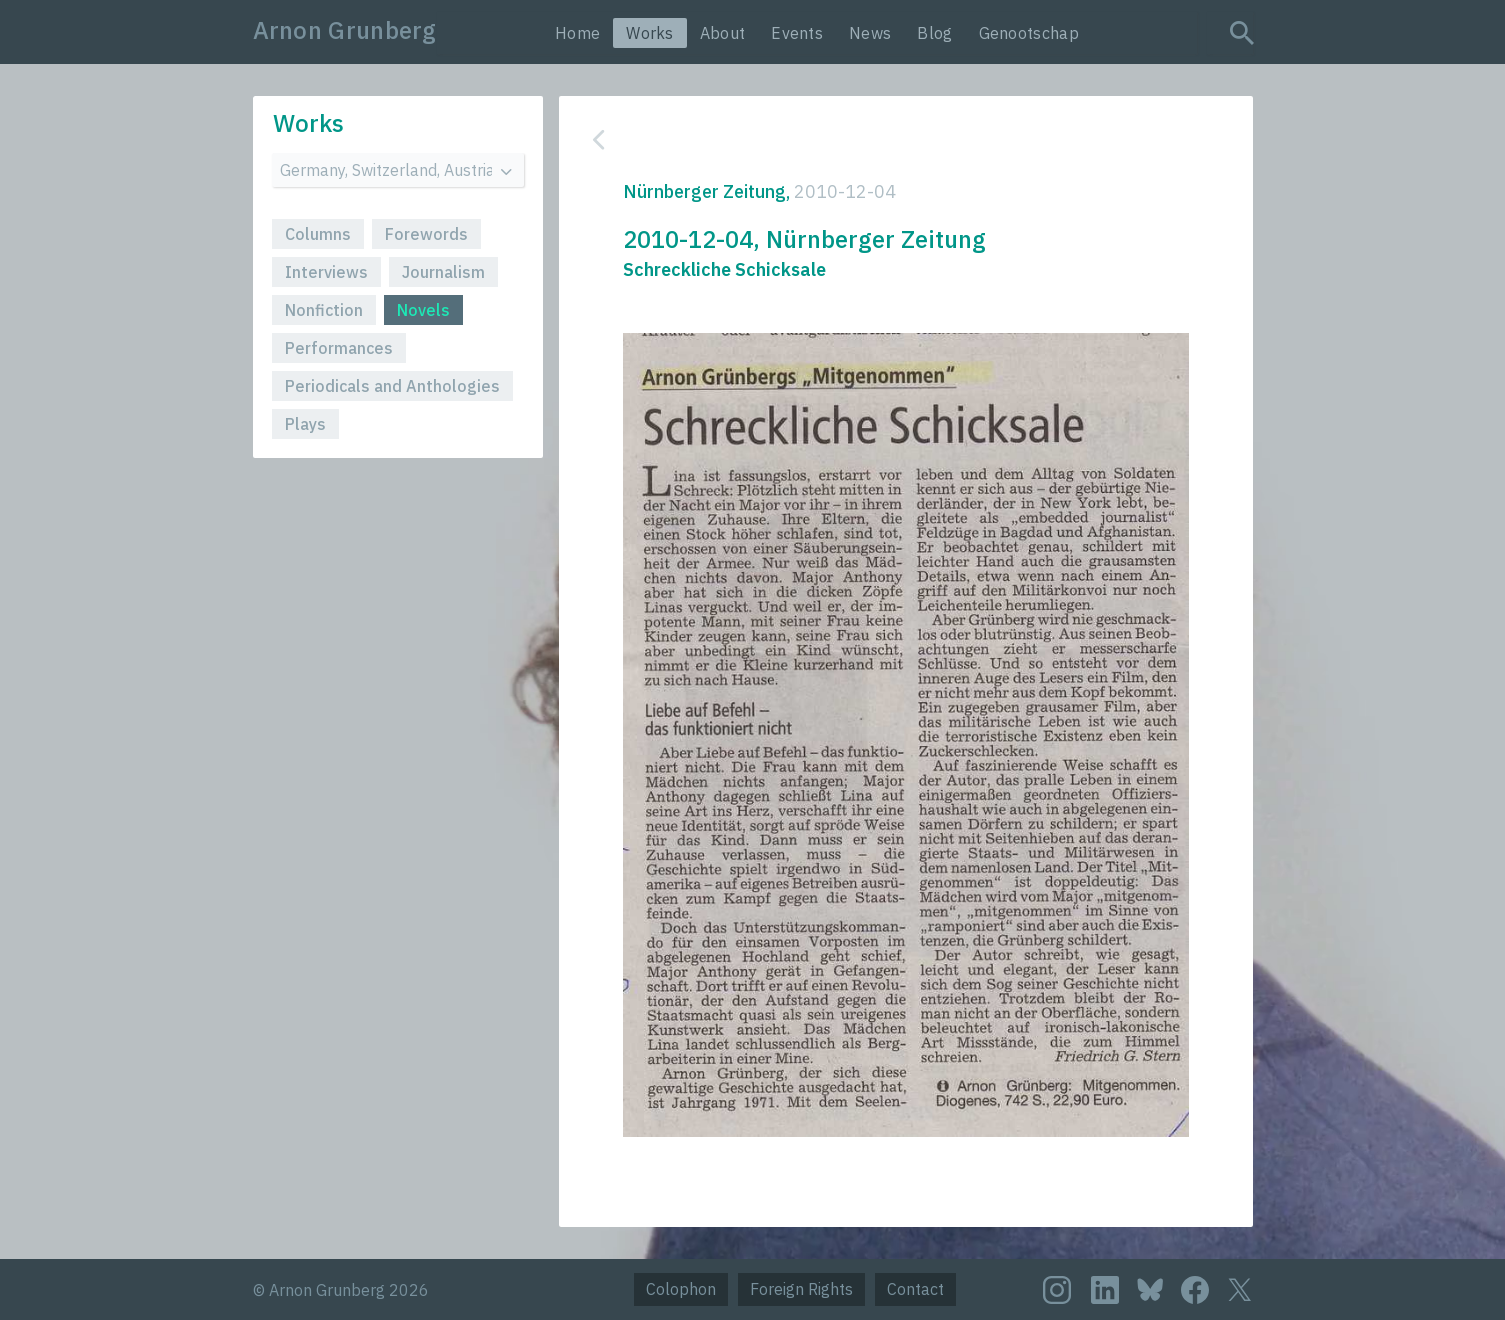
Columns (318, 234)
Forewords (426, 234)
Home (577, 33)
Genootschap (1029, 33)
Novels (423, 310)
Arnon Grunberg (345, 30)
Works (650, 33)
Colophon (681, 1289)
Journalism (443, 272)
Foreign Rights (801, 1289)
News (870, 33)
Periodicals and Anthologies (392, 386)
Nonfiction (324, 310)
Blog (934, 33)
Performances (339, 348)
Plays (305, 424)
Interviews (326, 272)
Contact (915, 1289)
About (723, 33)
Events (797, 33)
